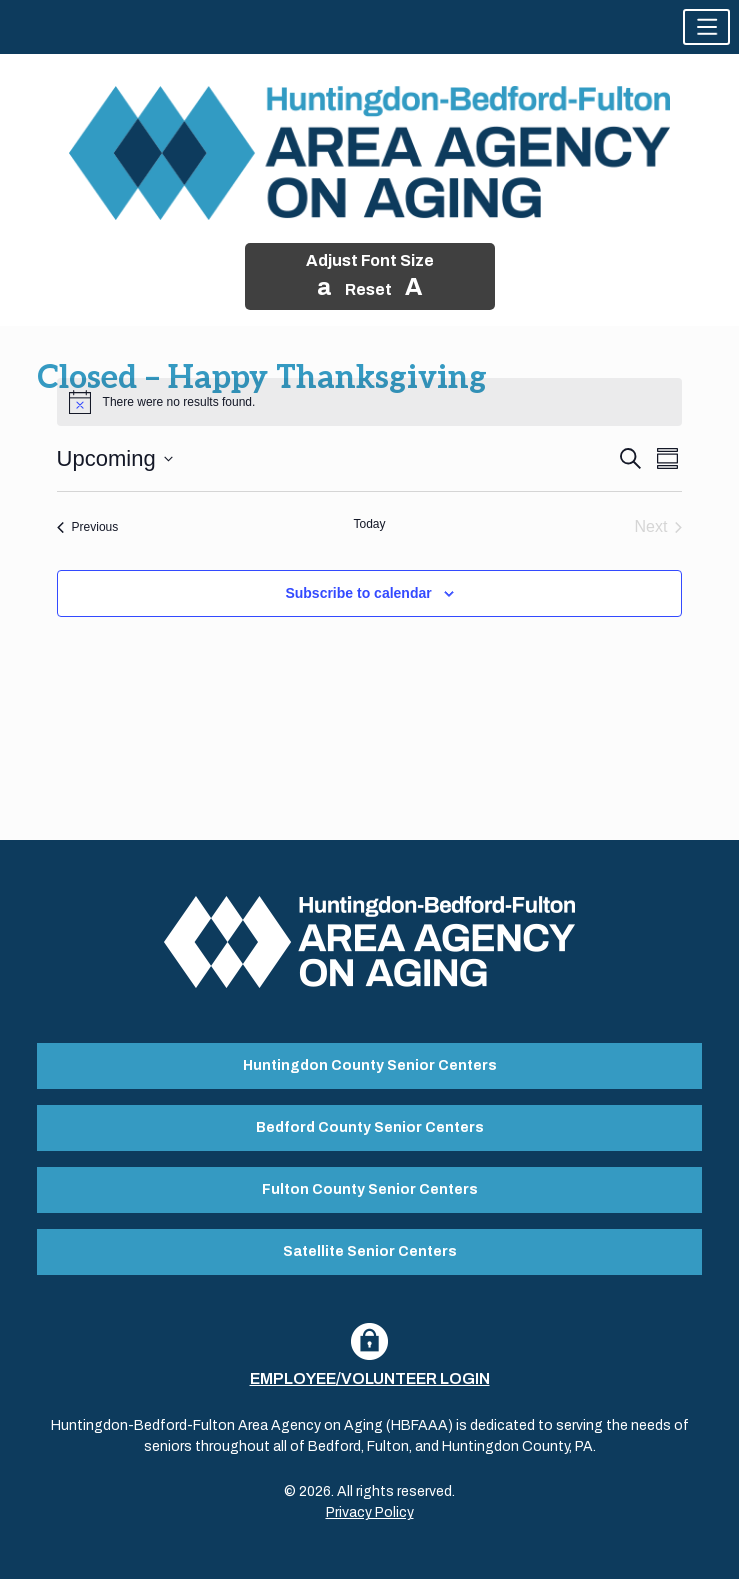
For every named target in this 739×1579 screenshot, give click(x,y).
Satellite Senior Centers (370, 1251)
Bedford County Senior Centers (370, 1127)
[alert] (370, 402)
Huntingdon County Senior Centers (370, 1065)
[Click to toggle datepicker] (115, 458)
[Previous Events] (88, 527)
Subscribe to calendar (358, 593)
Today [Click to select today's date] (369, 524)
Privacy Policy (370, 1512)
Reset (368, 289)
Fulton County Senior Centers (370, 1189)
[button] (706, 27)
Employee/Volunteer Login (370, 1378)
